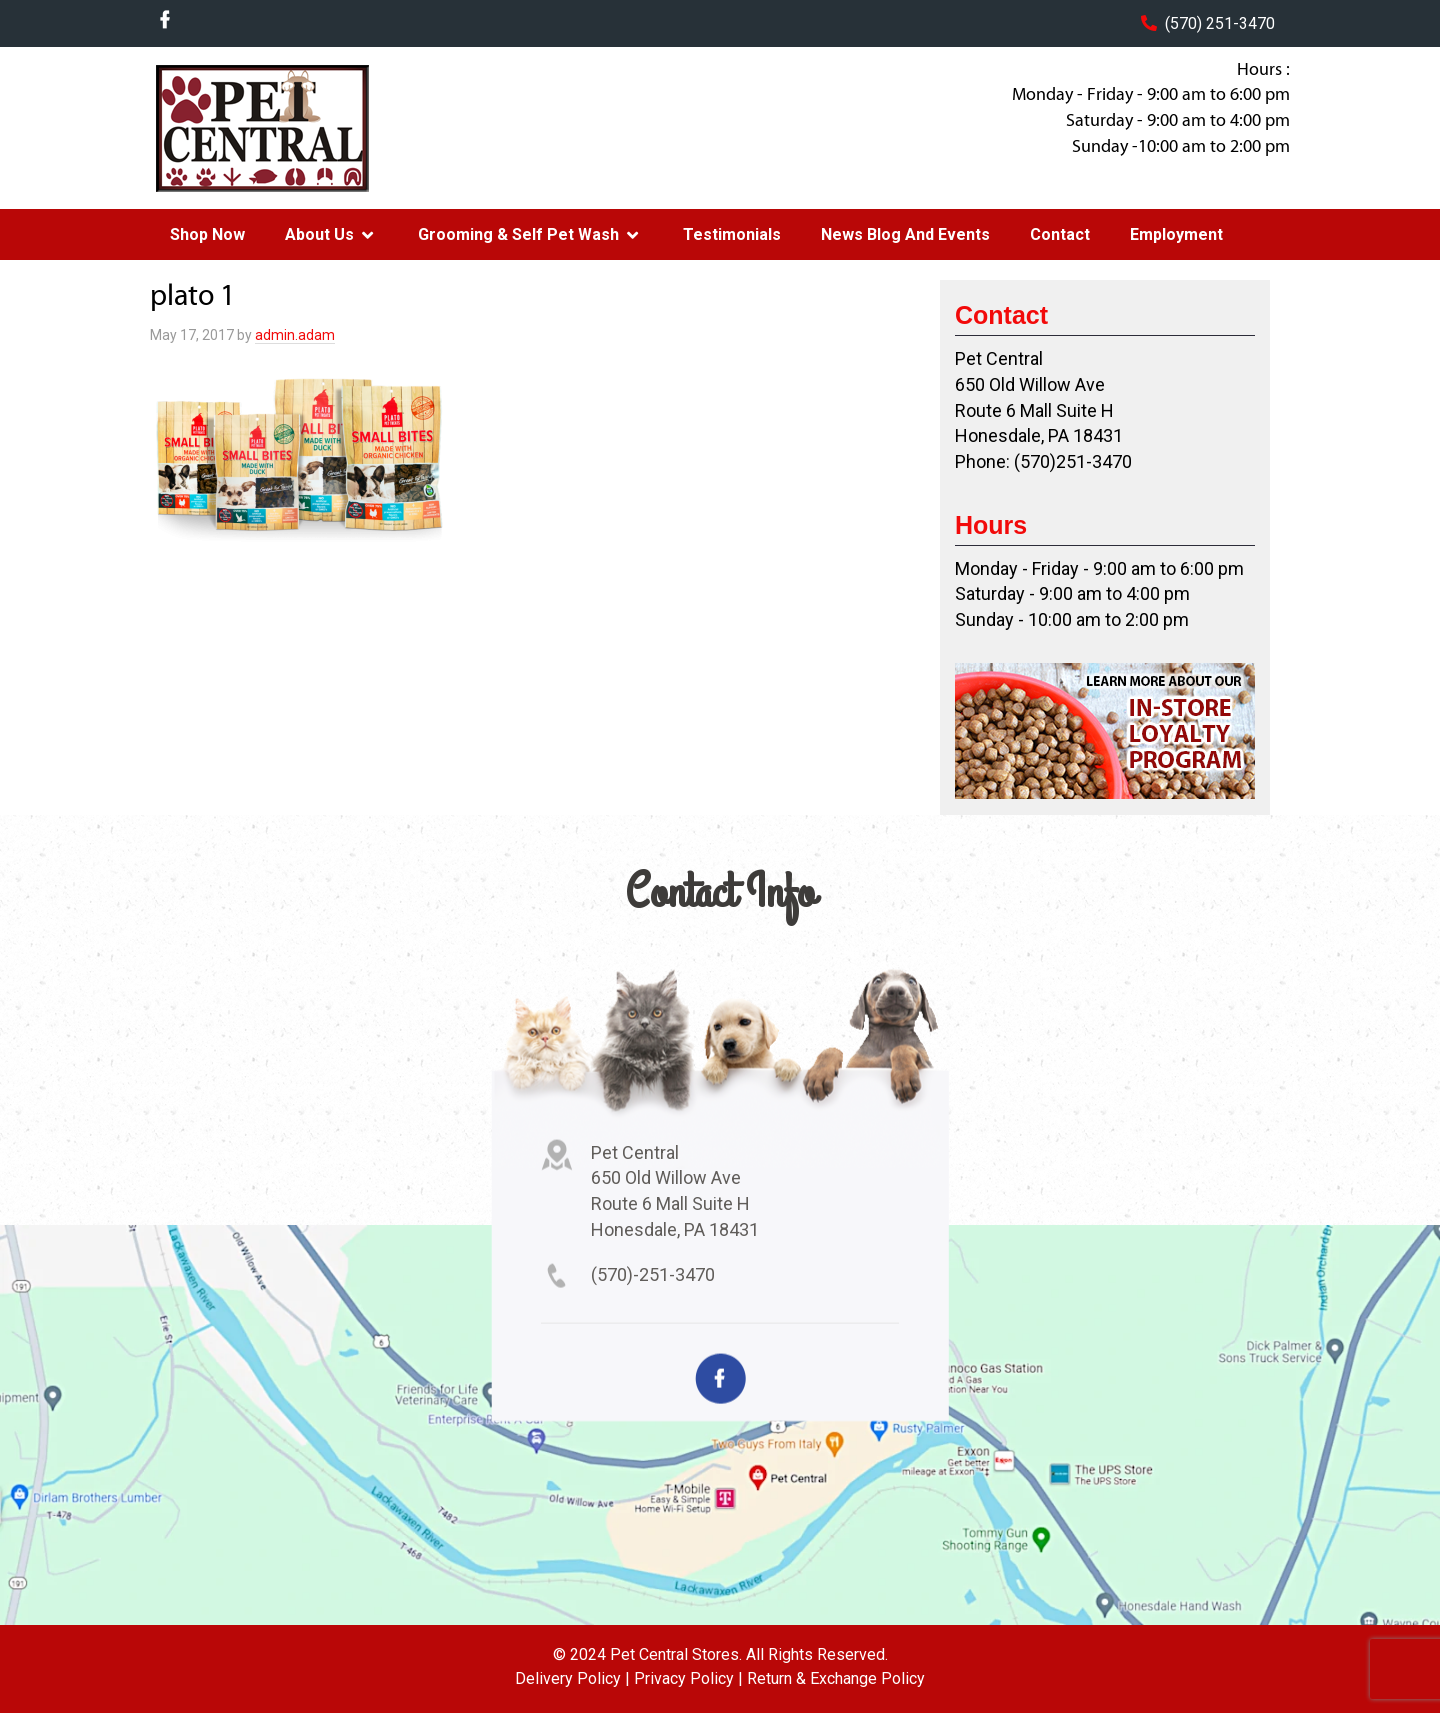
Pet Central (311, 128)
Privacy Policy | (688, 1678)
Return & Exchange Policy (836, 1678)
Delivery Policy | (572, 1678)
